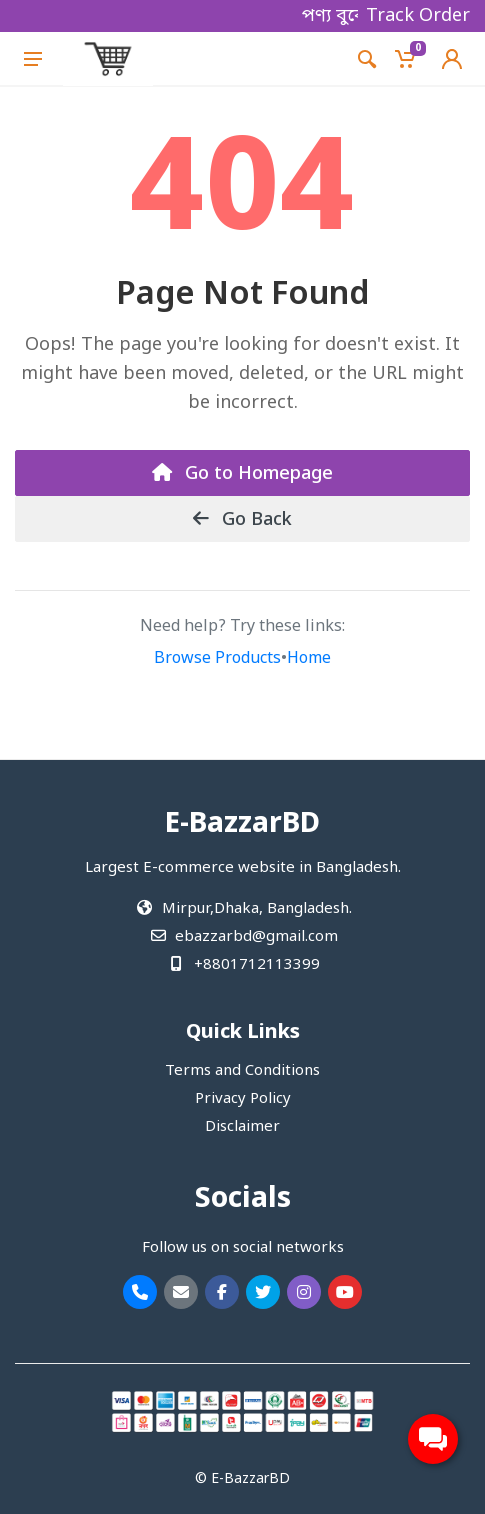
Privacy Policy (243, 1099)
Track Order (418, 16)
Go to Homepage (242, 474)
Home (309, 659)
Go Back (242, 520)
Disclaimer (242, 1127)
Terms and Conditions (242, 1071)
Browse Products (217, 659)
